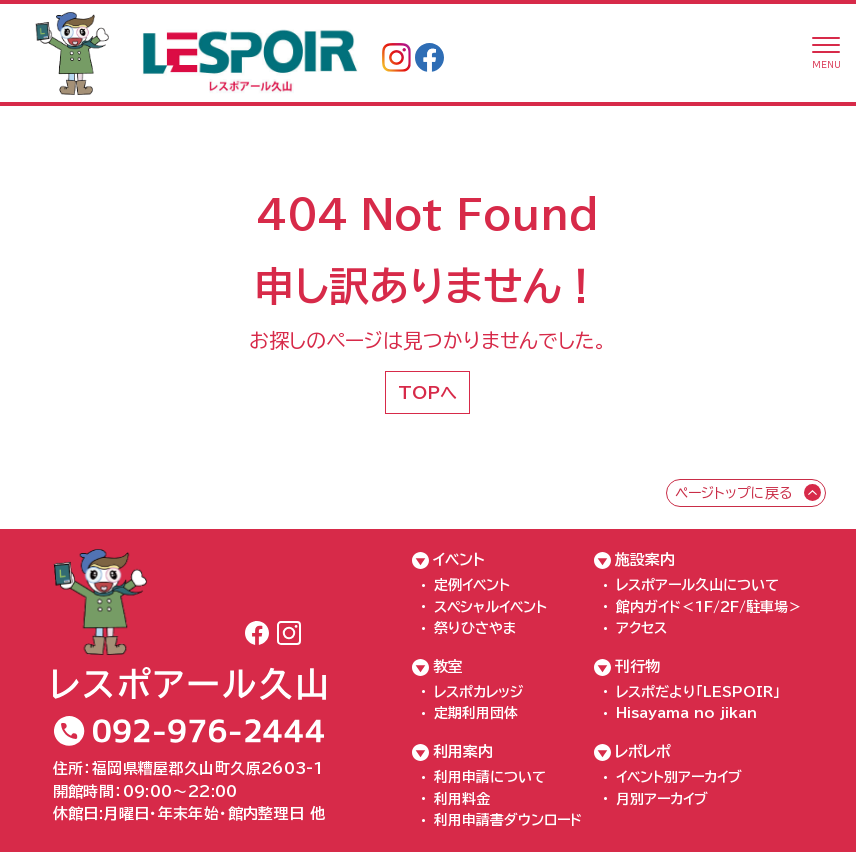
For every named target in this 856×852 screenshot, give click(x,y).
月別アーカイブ (662, 799)
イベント (459, 559)
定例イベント (472, 585)
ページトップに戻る (733, 493)
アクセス (641, 628)
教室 (448, 666)
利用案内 (463, 751)
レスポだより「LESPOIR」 (698, 692)
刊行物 (637, 666)
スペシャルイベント (490, 607)
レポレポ (643, 751)
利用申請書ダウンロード (508, 820)
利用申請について (490, 777)
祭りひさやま (475, 628)
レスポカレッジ (478, 692)
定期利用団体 (476, 713)
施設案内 (645, 559)
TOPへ (427, 392)
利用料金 (462, 799)
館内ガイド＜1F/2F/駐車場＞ (709, 607)
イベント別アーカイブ (679, 777)
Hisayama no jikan (686, 713)
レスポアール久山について (697, 585)
